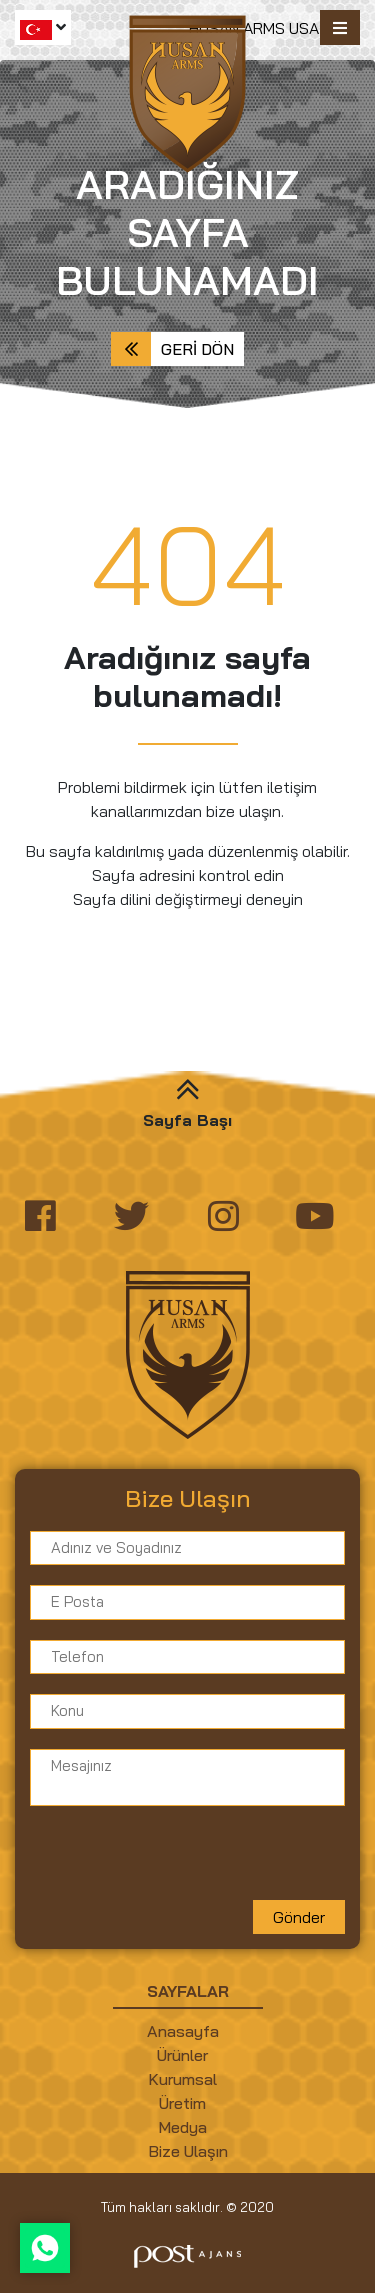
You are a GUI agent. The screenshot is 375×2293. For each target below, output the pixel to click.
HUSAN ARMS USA (254, 28)
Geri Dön (197, 349)
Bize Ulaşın (188, 2151)
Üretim (182, 2103)
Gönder (299, 1917)
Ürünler (182, 2055)
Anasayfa (183, 2031)
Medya (182, 2127)
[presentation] (182, 1861)
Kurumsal (182, 2079)
